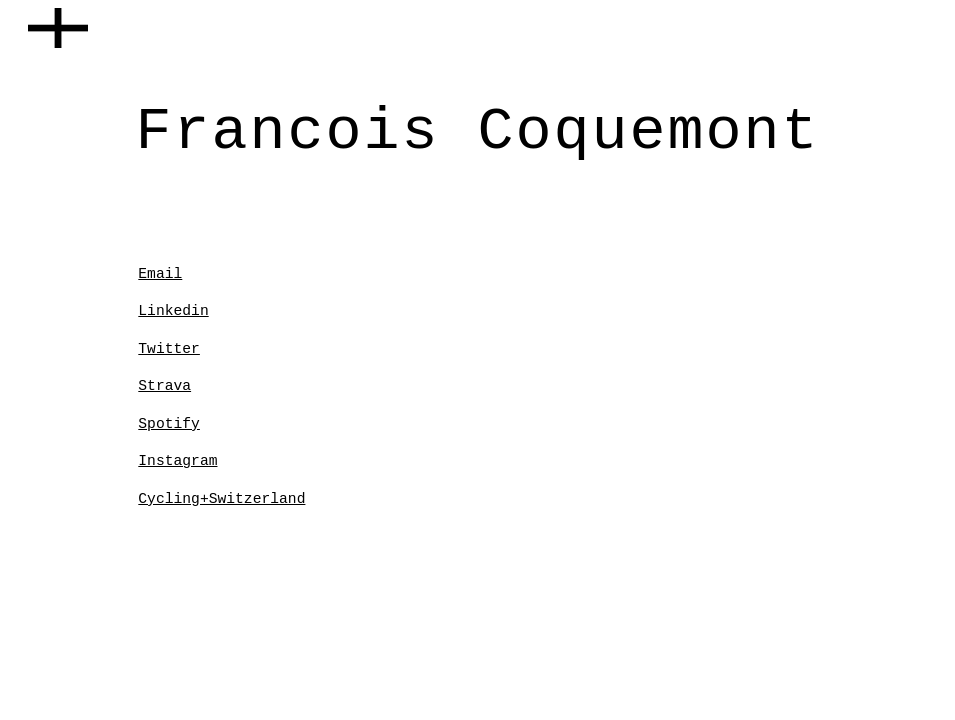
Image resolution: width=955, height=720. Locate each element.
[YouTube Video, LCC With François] (549, 352)
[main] (478, 128)
